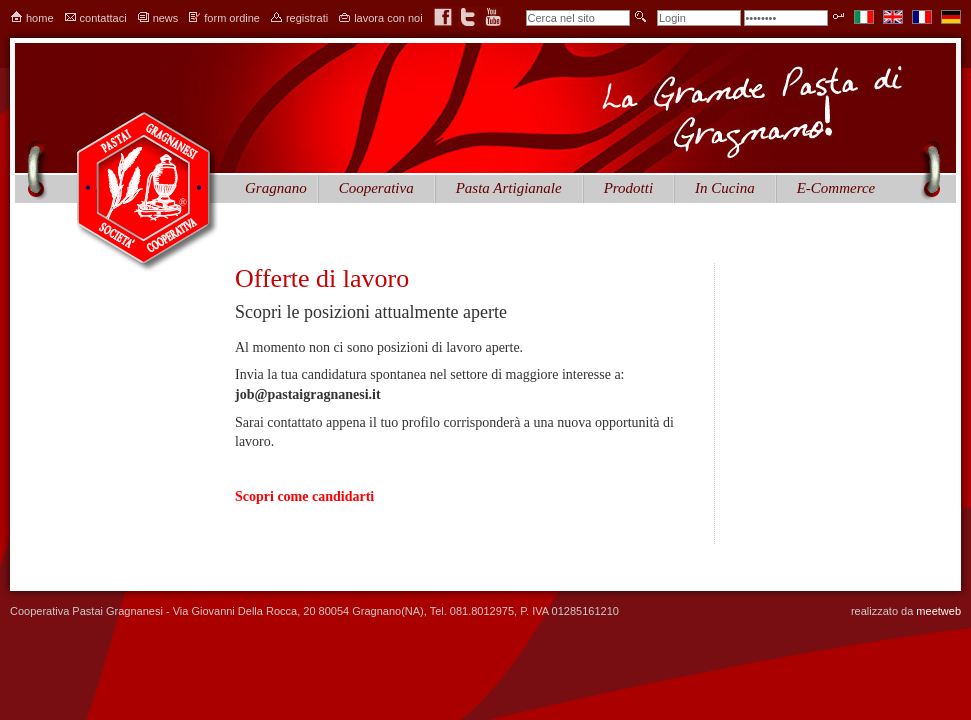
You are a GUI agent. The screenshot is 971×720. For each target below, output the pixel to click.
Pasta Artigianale (509, 188)
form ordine (232, 18)
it (864, 17)
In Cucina (725, 188)
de (951, 17)
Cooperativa (376, 188)
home (40, 18)
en (893, 17)
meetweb (938, 611)
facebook (443, 17)
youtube (493, 17)
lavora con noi (388, 18)
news (166, 18)
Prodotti (628, 188)
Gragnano (276, 188)
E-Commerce (836, 188)
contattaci (103, 18)
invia (640, 16)
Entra (838, 16)
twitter (468, 17)
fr (922, 17)
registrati (307, 18)
